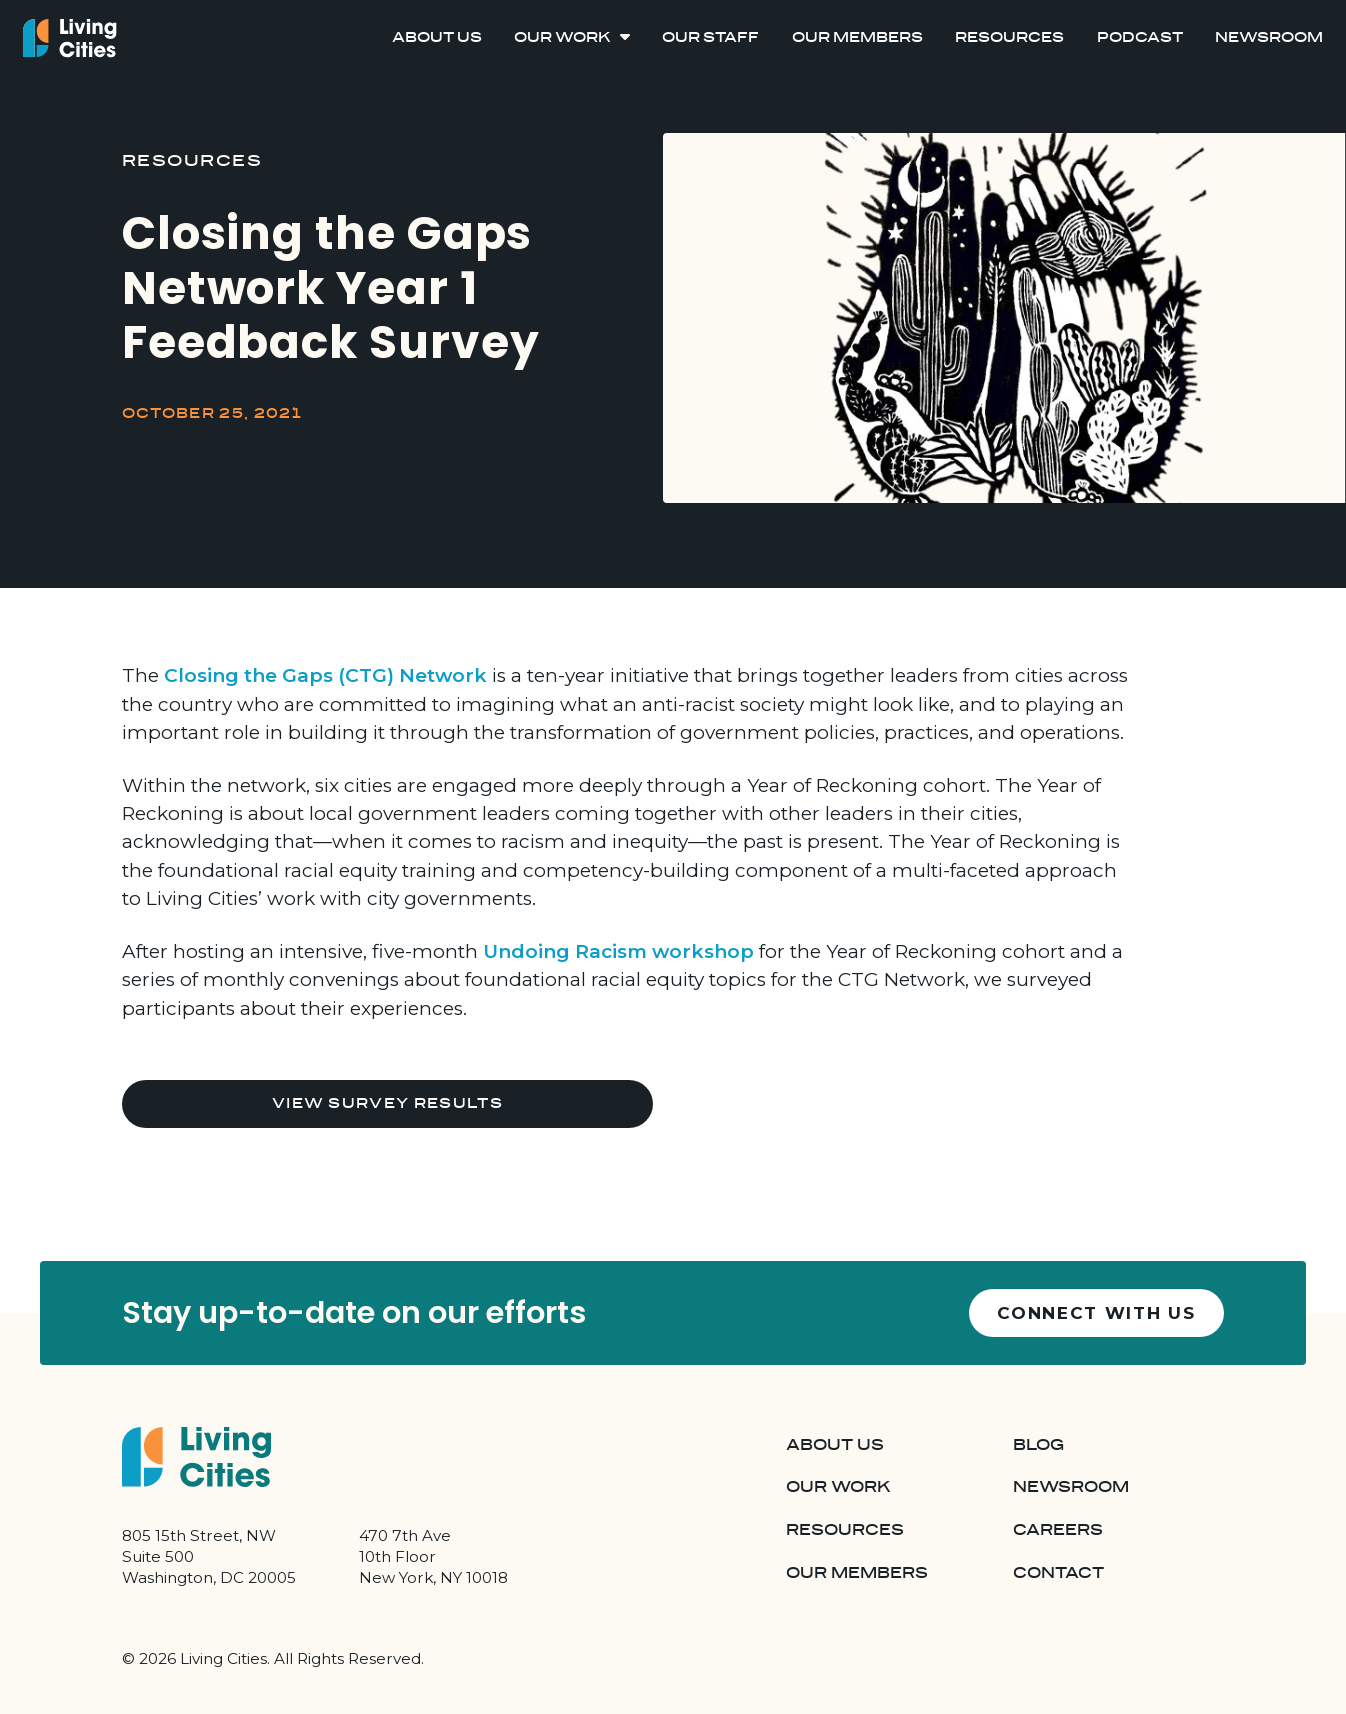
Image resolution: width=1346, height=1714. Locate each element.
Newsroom (1269, 37)
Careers (1058, 1530)
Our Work (562, 37)
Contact (1058, 1573)
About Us (437, 37)
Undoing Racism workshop (618, 951)
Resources (1009, 37)
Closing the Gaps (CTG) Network (325, 675)
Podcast (1140, 37)
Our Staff (710, 37)
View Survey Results (387, 1103)
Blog (1038, 1445)
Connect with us (1096, 1312)
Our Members (857, 37)
